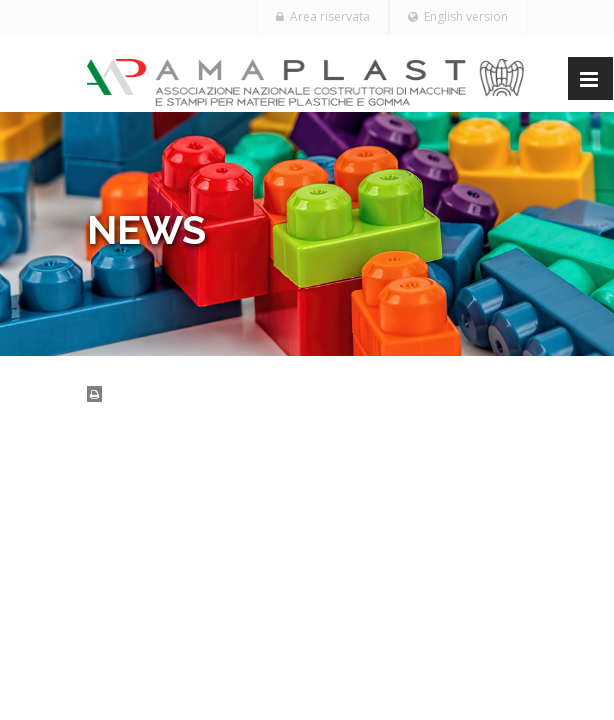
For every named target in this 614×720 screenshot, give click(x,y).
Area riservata (323, 16)
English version (458, 16)
